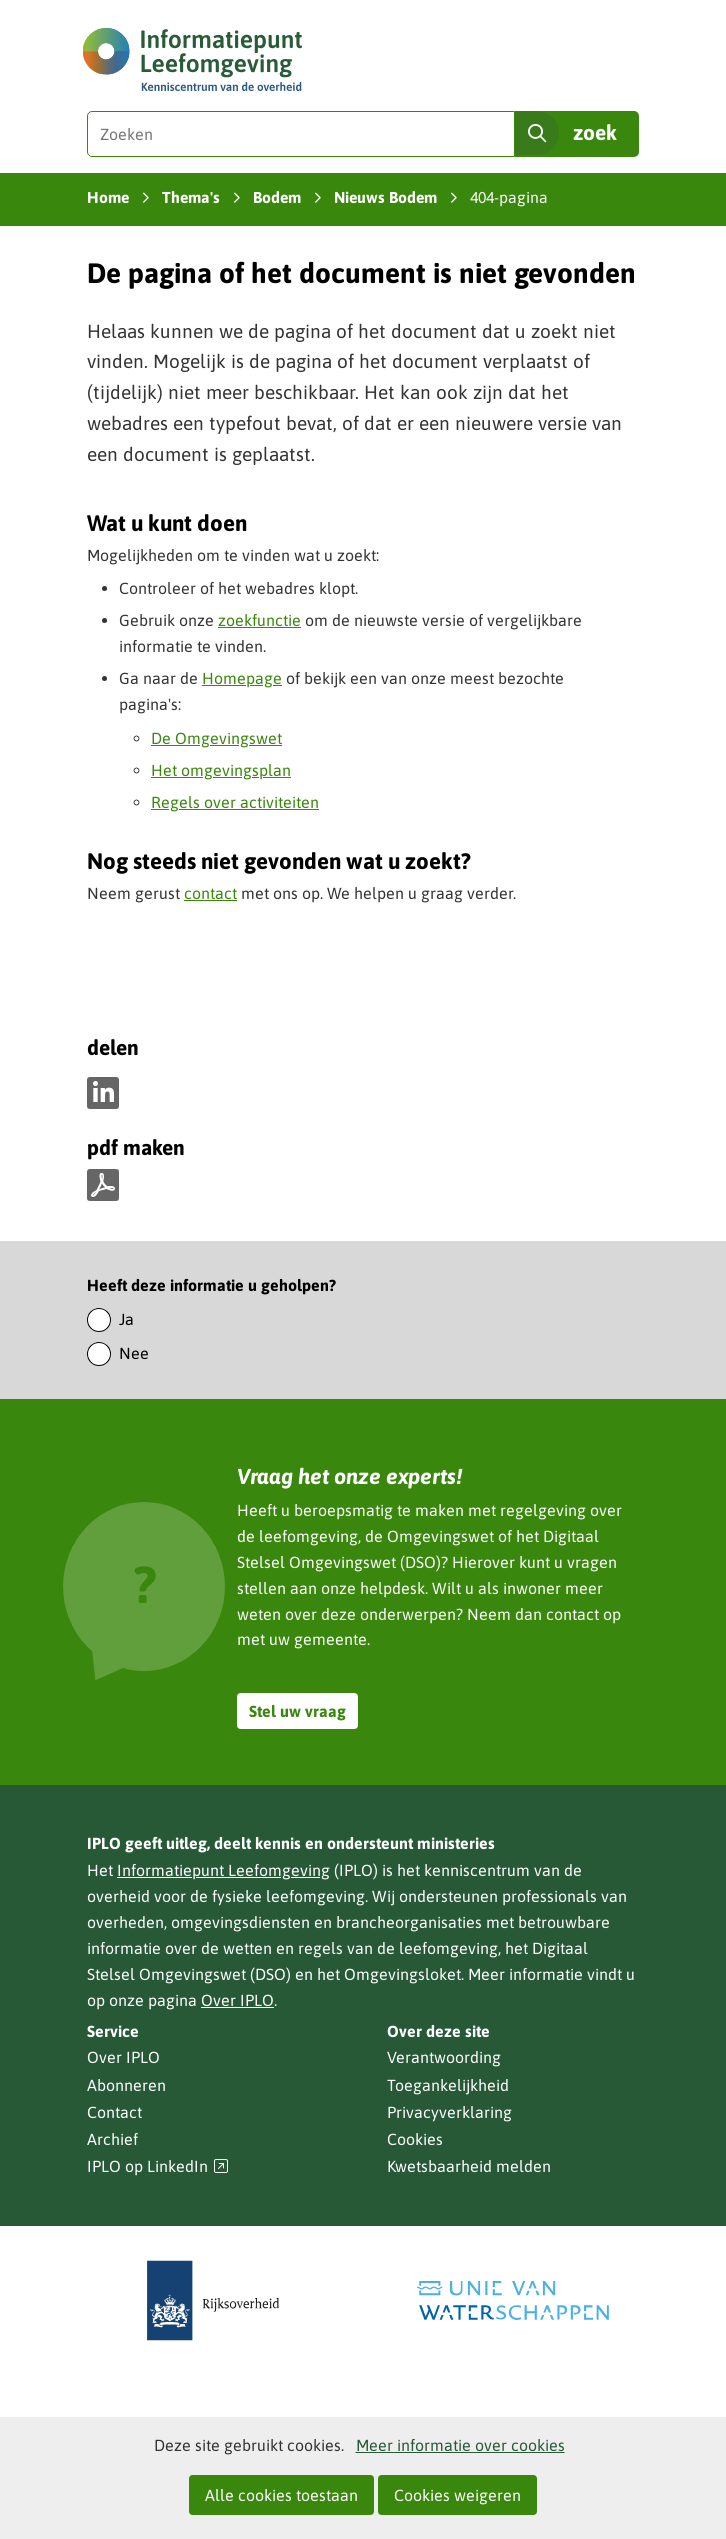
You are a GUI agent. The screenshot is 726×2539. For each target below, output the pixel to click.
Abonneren (126, 2085)
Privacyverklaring (449, 2112)
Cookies (415, 2139)
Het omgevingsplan (221, 770)
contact (210, 893)
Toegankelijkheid (448, 2085)
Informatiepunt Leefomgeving (223, 1870)
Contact (114, 2112)
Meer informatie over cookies (460, 2445)
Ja (126, 1319)
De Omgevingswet (216, 738)
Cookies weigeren (457, 2495)
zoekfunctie (259, 620)
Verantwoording (444, 2057)
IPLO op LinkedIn (158, 2166)
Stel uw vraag (297, 1711)
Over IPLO (237, 2000)
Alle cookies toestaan (281, 2495)
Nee (134, 1353)
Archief (112, 2139)
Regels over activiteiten (235, 802)
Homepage (242, 678)
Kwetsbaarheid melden (469, 2166)
